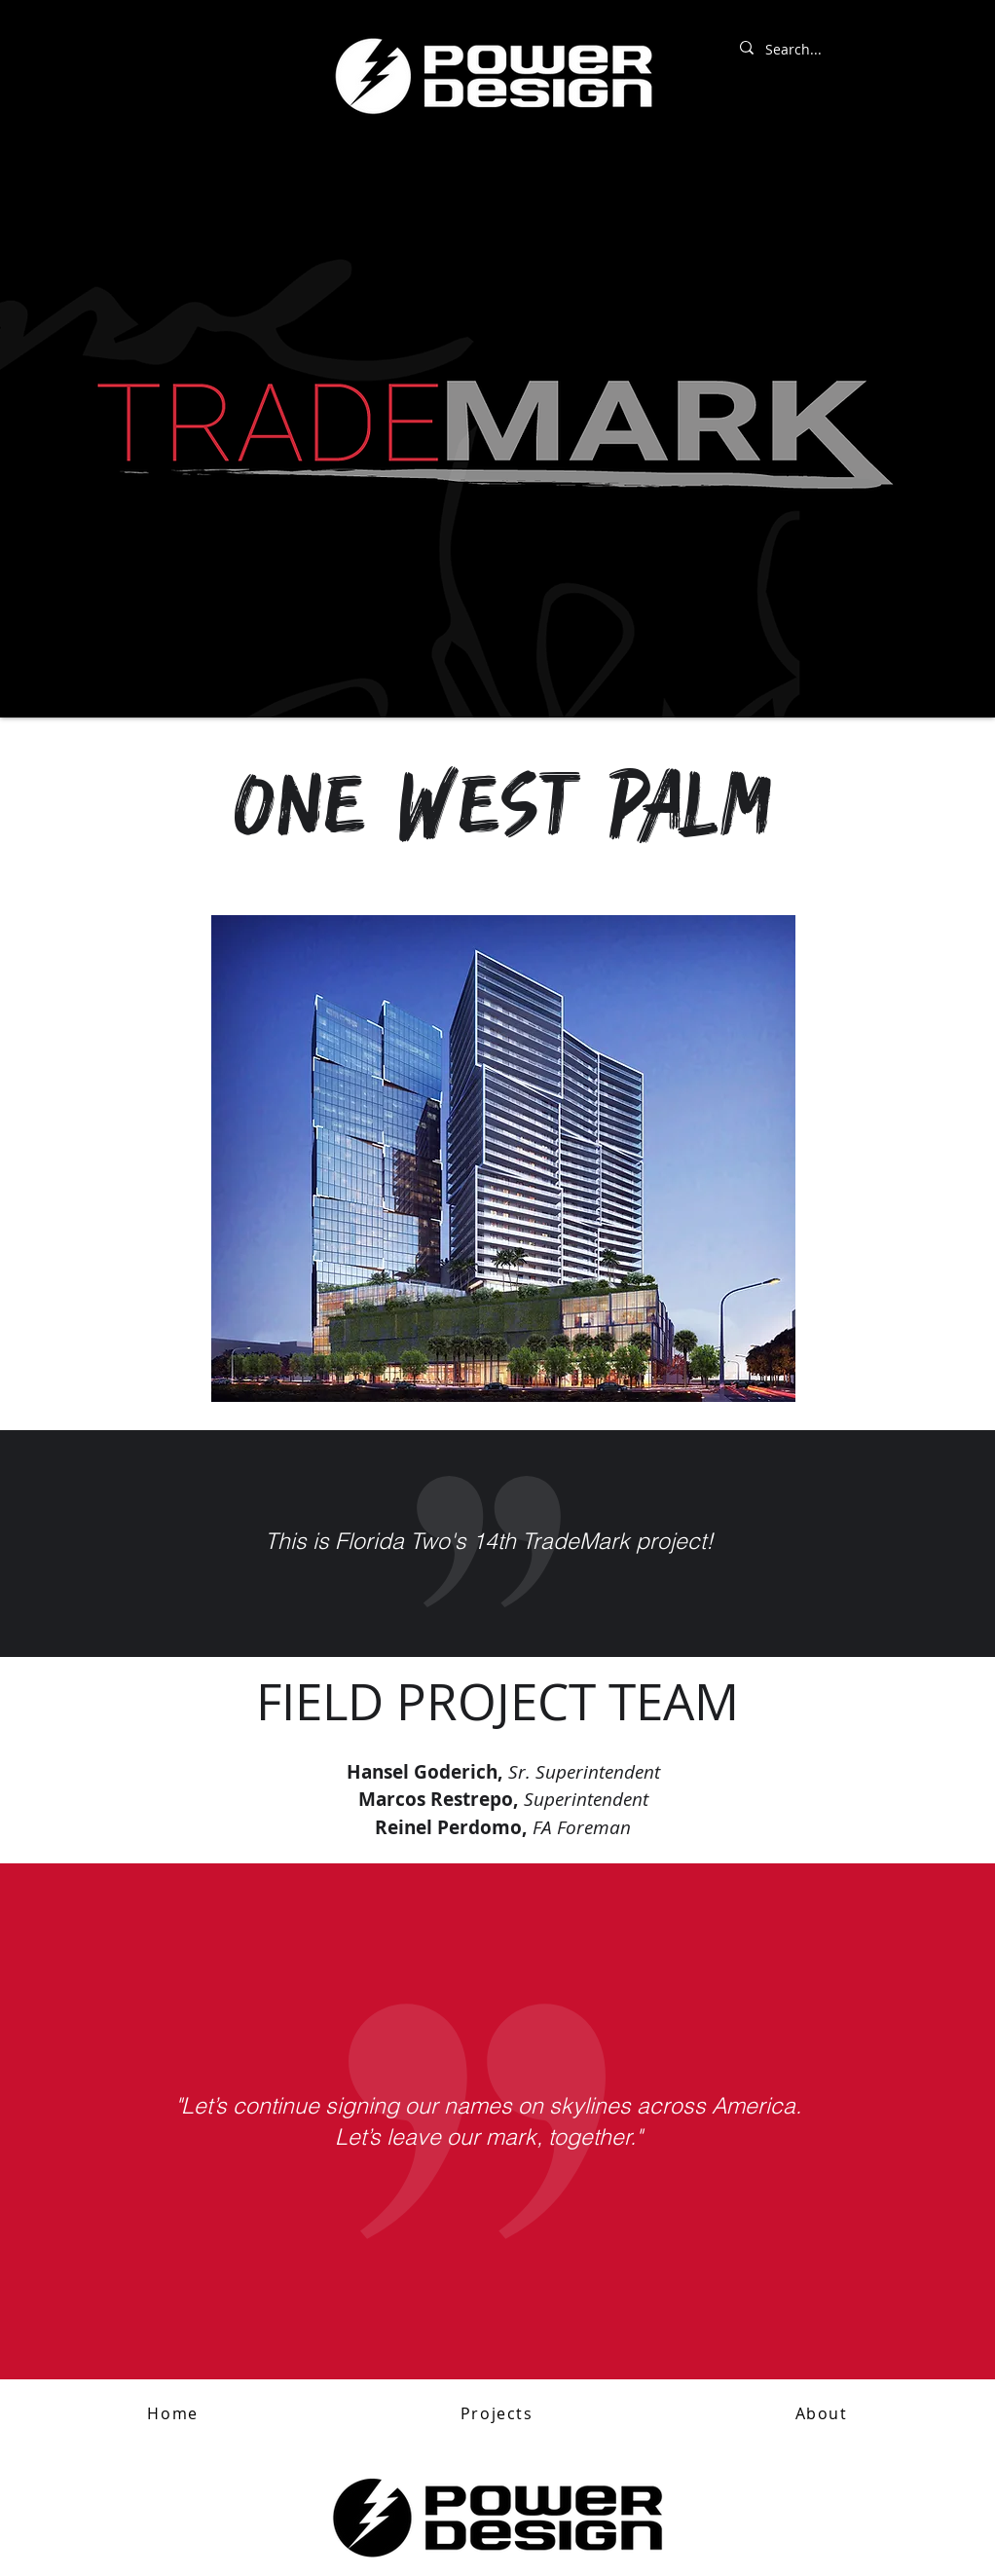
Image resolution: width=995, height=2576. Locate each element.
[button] (496, 2414)
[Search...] (842, 49)
